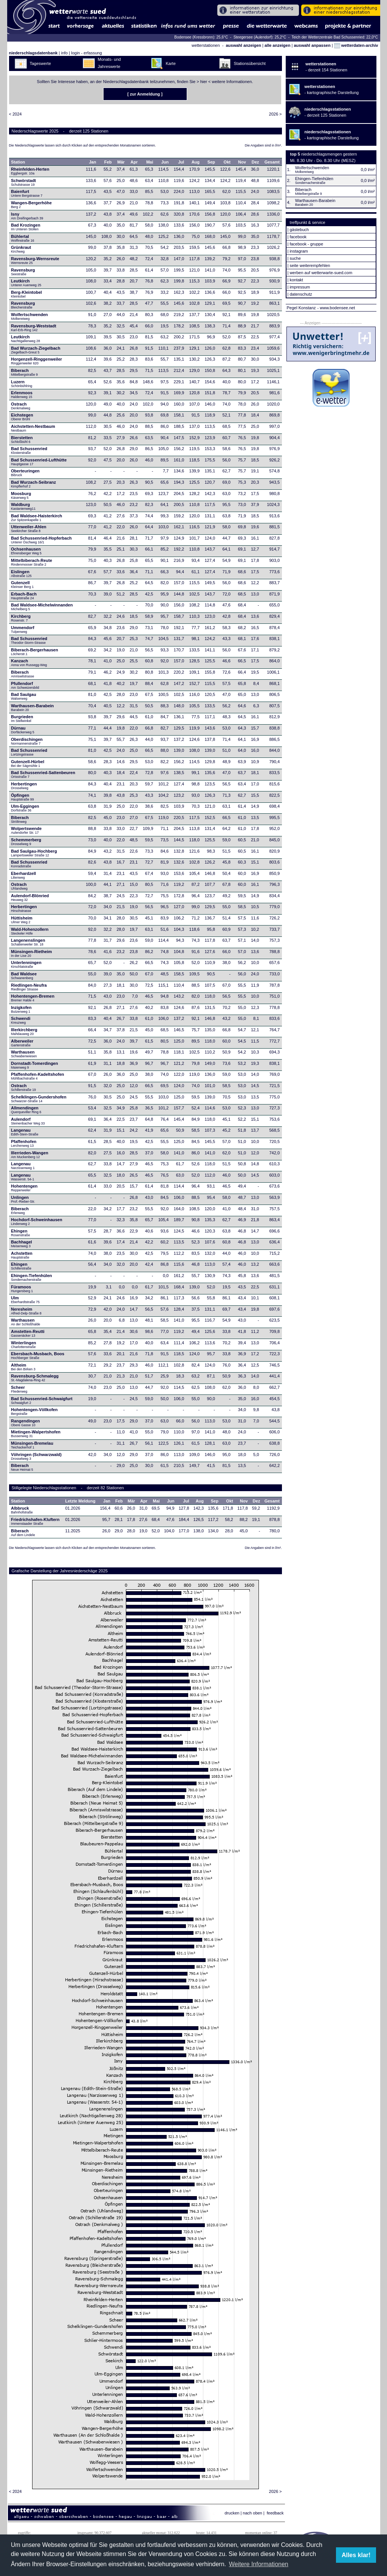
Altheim (23, 1367)
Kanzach (29, 663)
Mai (149, 162)
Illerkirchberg (24, 1031)
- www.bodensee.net (336, 307)
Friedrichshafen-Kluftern (35, 1521)
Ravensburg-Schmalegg (35, 1378)
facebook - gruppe (306, 244)
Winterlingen (23, 1344)
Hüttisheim (22, 920)
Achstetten (22, 1255)
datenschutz (300, 294)
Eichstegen (22, 417)
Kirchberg (21, 618)
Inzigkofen (21, 1009)
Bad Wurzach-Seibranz (33, 484)
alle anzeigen (277, 45)
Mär (121, 162)
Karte (171, 63)
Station (18, 162)
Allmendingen (26, 1110)
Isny (27, 216)
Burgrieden (22, 718)
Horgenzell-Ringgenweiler (36, 361)
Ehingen (20, 1233)
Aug (196, 162)
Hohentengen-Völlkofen (34, 1411)
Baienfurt (26, 193)
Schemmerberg (26, 842)
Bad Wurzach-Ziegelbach (35, 350)
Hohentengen (24, 1188)
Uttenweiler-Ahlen (28, 528)
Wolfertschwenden (29, 316)
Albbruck (22, 1510)
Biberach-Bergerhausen (34, 652)
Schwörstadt (23, 182)
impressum (299, 287)
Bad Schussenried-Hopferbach (41, 540)
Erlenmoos (22, 394)
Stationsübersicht (250, 63)
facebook (298, 236)
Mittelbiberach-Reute (31, 562)
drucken (231, 2513)
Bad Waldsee (24, 976)
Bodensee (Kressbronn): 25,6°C (201, 37)
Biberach (24, 372)
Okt (227, 162)
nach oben (252, 2513)
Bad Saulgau (23, 696)
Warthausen (24, 1054)
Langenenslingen (28, 942)
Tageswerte (40, 63)
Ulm (25, 1300)
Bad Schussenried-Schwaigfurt (42, 1400)
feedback (275, 2513)
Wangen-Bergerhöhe (31, 205)
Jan (92, 162)
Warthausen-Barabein (32, 707)
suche (294, 258)
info (64, 53)
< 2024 (15, 114)
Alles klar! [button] (356, 2555)
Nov (242, 162)
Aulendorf (28, 1121)
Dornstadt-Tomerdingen (34, 1065)
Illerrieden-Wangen (29, 1155)
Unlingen (23, 1199)
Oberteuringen (25, 473)
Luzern (21, 383)
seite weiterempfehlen (309, 265)
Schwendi (20, 1020)
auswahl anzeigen (243, 45)
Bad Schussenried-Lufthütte (39, 462)
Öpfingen (22, 797)
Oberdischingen (27, 741)
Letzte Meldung (80, 1501)
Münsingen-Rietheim (31, 953)
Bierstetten (22, 439)
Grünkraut (21, 249)
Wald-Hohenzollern (29, 931)
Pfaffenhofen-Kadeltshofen (37, 1076)
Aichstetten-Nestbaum (33, 428)
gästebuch (299, 229)
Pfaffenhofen (23, 1143)
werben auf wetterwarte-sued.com (320, 272)
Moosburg (21, 495)
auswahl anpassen (312, 45)
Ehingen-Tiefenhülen (31, 1277)
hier (203, 81)
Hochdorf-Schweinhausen (36, 1221)
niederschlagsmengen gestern (329, 154)
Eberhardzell (23, 875)
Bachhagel (21, 1244)
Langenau (24, 1132)
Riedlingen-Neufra (29, 987)
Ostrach (21, 406)
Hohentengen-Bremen (32, 998)
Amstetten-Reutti (28, 1333)
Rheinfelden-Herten (30, 171)
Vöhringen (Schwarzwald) (36, 1456)
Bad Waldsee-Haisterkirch (36, 518)
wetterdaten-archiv (356, 45)
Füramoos (22, 1289)
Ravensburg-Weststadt (33, 328)
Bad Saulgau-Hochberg (34, 853)
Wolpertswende (26, 830)
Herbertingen (24, 786)
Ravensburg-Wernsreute (35, 260)
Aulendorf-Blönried (30, 897)
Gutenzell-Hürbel (27, 763)
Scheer (19, 1389)
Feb (108, 162)
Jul (181, 162)
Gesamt (272, 162)
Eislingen (21, 573)
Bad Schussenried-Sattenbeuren (43, 774)
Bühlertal (22, 238)
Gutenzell (22, 584)
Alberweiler (22, 1043)
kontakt (296, 280)
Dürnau (22, 730)
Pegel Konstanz (301, 307)
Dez (255, 162)
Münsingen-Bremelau (32, 1445)
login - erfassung (86, 53)
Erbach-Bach (24, 596)
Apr (134, 162)
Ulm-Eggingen (25, 808)
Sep (211, 162)
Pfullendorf (25, 685)
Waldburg (23, 506)
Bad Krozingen (25, 227)
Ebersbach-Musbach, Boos (37, 1355)
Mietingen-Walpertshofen (35, 1434)
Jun (165, 162)
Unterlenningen (26, 964)
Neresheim (26, 1311)
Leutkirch (26, 283)
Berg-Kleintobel (26, 294)
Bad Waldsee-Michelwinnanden (42, 607)
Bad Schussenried (29, 450)
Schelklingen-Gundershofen (39, 1099)
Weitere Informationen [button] (258, 2564)
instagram (298, 251)
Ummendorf (22, 629)
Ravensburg (23, 272)
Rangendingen (25, 1423)
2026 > (275, 114)
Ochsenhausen (26, 551)
